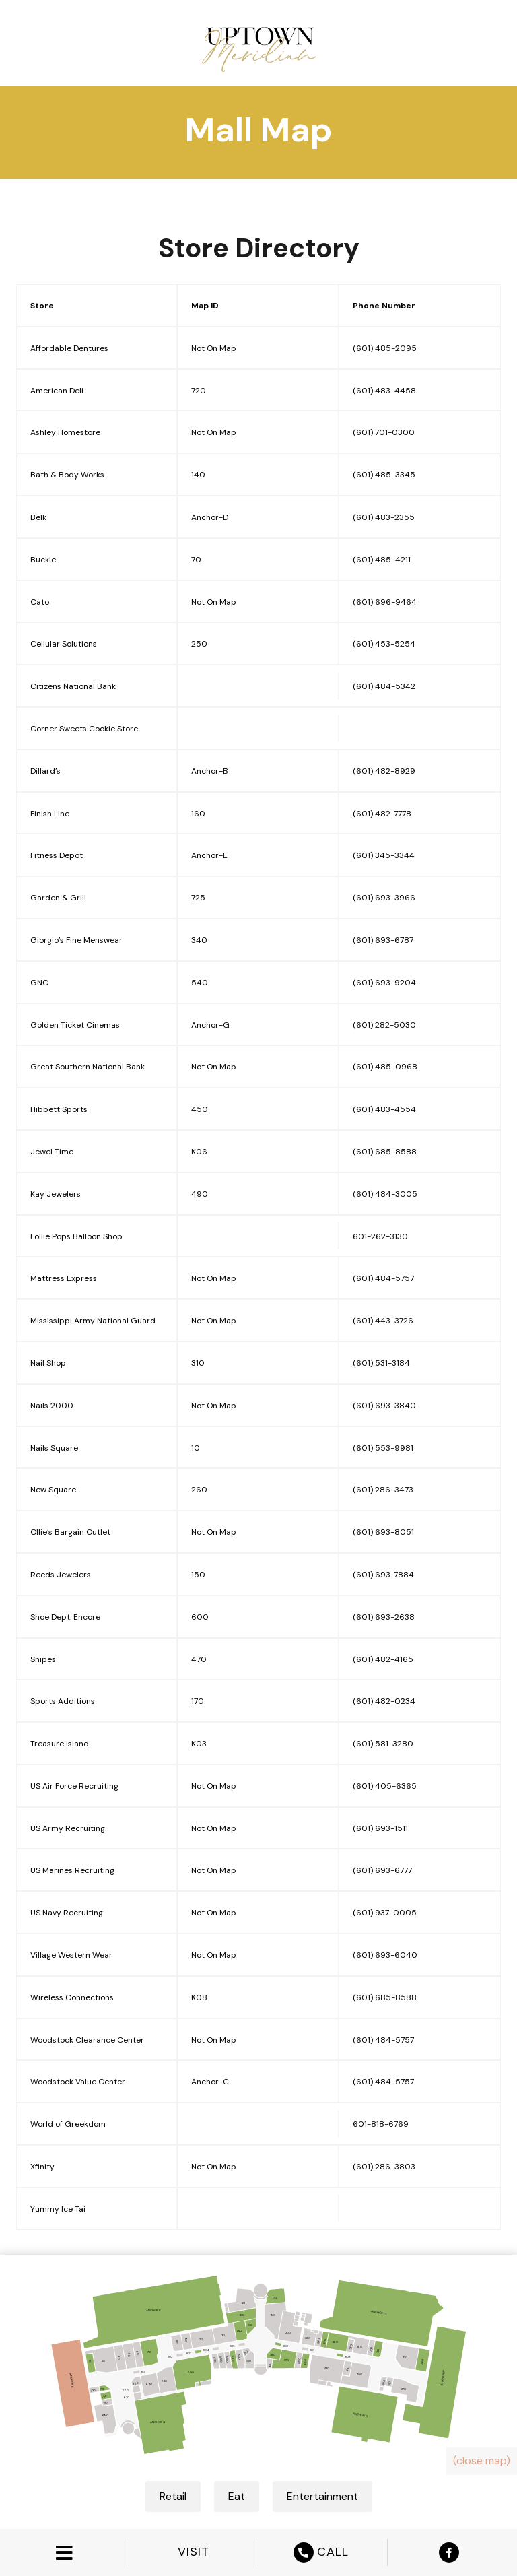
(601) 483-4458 (384, 390)
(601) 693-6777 (382, 1870)
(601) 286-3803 (384, 2166)
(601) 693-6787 (383, 940)
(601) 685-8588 (385, 1151)
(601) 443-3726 (383, 1320)
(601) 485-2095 (385, 348)
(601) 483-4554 (384, 1109)
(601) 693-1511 (380, 1828)
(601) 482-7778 (382, 813)
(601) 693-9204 (384, 982)
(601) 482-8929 (384, 771)
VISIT (193, 2552)
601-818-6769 (381, 2124)
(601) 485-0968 (385, 1066)
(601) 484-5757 (383, 1278)
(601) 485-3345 (384, 474)
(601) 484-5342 (384, 686)
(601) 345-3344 (384, 855)
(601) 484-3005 (385, 1194)
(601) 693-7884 (383, 1574)
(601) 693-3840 (384, 1405)
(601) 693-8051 (383, 1532)
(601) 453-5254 (384, 643)
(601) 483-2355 (384, 517)
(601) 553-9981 (383, 1448)
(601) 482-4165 (383, 1659)
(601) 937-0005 (385, 1912)
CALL (323, 2552)
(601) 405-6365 (385, 1786)
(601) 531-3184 (381, 1363)
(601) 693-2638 (384, 1617)
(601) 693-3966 (384, 897)
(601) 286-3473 (383, 1489)
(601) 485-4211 (382, 559)
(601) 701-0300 (384, 432)
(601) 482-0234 (384, 1701)
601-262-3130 (380, 1236)
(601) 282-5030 (384, 1025)
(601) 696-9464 (385, 602)
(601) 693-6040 (385, 1955)
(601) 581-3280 (383, 1743)
